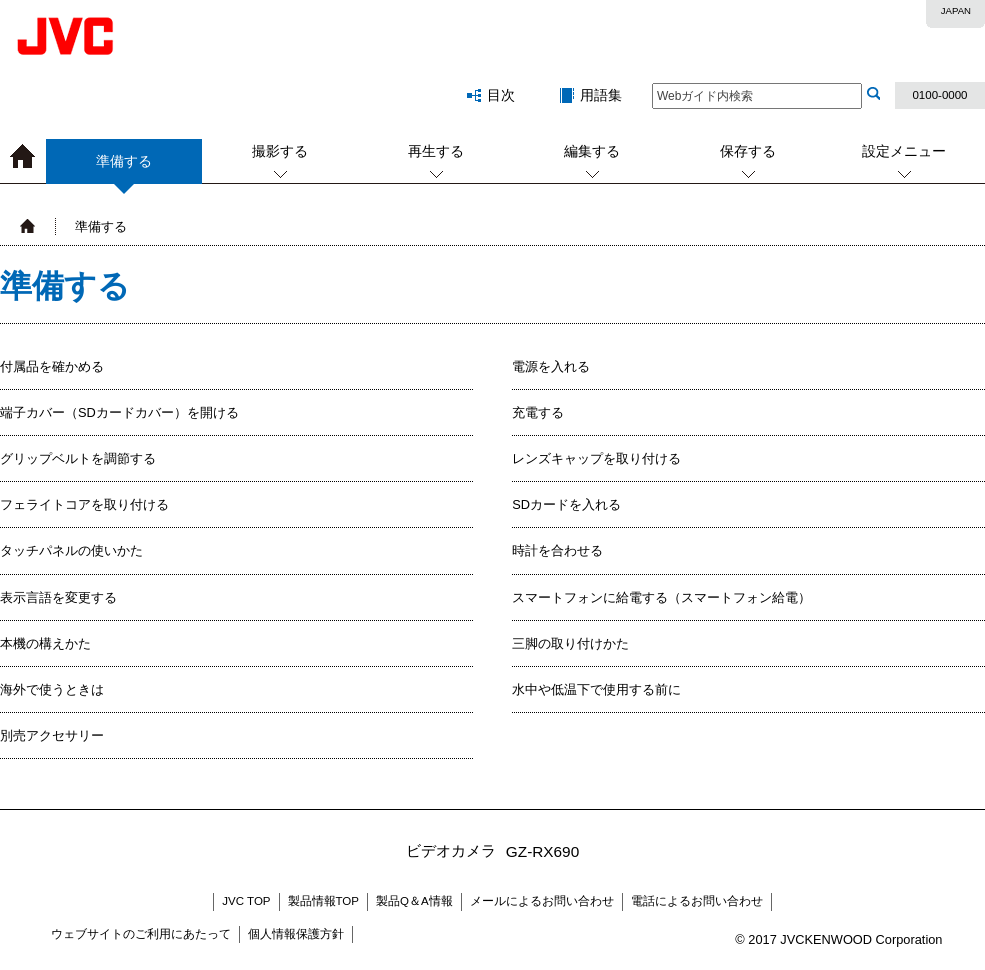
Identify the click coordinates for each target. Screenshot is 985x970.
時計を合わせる (557, 550)
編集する (592, 151)
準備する (124, 168)
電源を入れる (551, 366)
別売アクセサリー (52, 735)
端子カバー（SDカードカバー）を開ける (119, 412)
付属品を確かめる (52, 366)
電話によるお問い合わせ (697, 901)
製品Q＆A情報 (414, 901)
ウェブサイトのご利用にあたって (141, 934)
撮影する (280, 151)
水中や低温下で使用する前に (596, 689)
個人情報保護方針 (296, 934)
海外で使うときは (52, 689)
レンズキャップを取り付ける (596, 458)
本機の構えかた (45, 643)
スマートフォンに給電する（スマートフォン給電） (661, 597)
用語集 (601, 95)
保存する (748, 151)
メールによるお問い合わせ (542, 901)
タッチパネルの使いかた (71, 550)
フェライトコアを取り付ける (84, 504)
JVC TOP (246, 901)
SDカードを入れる (566, 504)
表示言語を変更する (58, 597)
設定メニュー (904, 151)
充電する (538, 412)
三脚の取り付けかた (570, 643)
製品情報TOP (323, 901)
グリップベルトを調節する (78, 458)
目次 (501, 95)
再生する (436, 151)
